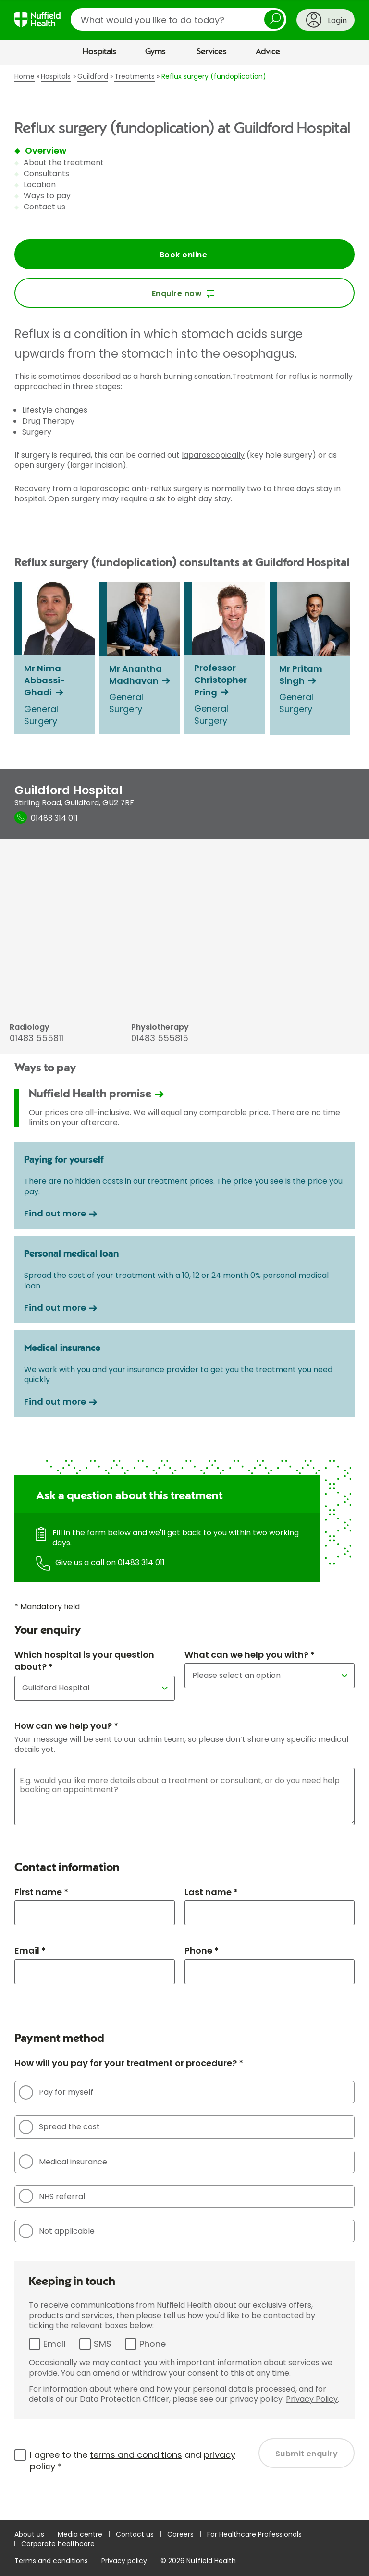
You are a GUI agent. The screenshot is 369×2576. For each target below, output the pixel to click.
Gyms (155, 52)
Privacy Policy (312, 2399)
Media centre (80, 2534)
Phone (152, 2344)
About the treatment (64, 162)
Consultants (46, 173)
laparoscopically (213, 455)
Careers (180, 2534)
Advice (268, 52)
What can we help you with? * (249, 1655)
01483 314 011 (141, 1562)
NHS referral (52, 2196)
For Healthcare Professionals (254, 2534)
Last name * (211, 1892)
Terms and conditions (51, 2560)
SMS (102, 2344)
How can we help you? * (66, 1726)
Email (54, 2344)
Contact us (44, 206)
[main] (184, 1292)
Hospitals (99, 52)
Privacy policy (124, 2560)
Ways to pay (47, 195)
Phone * (201, 1950)
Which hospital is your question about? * (84, 1661)
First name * (41, 1892)
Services (212, 52)
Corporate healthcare (58, 2544)
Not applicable (57, 2231)
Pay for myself (56, 2092)
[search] (178, 19)
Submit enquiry (306, 2453)
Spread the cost (59, 2127)
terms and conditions (136, 2455)
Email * (30, 1950)
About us (29, 2534)
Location (40, 184)
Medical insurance (63, 2161)
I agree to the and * (132, 2460)
